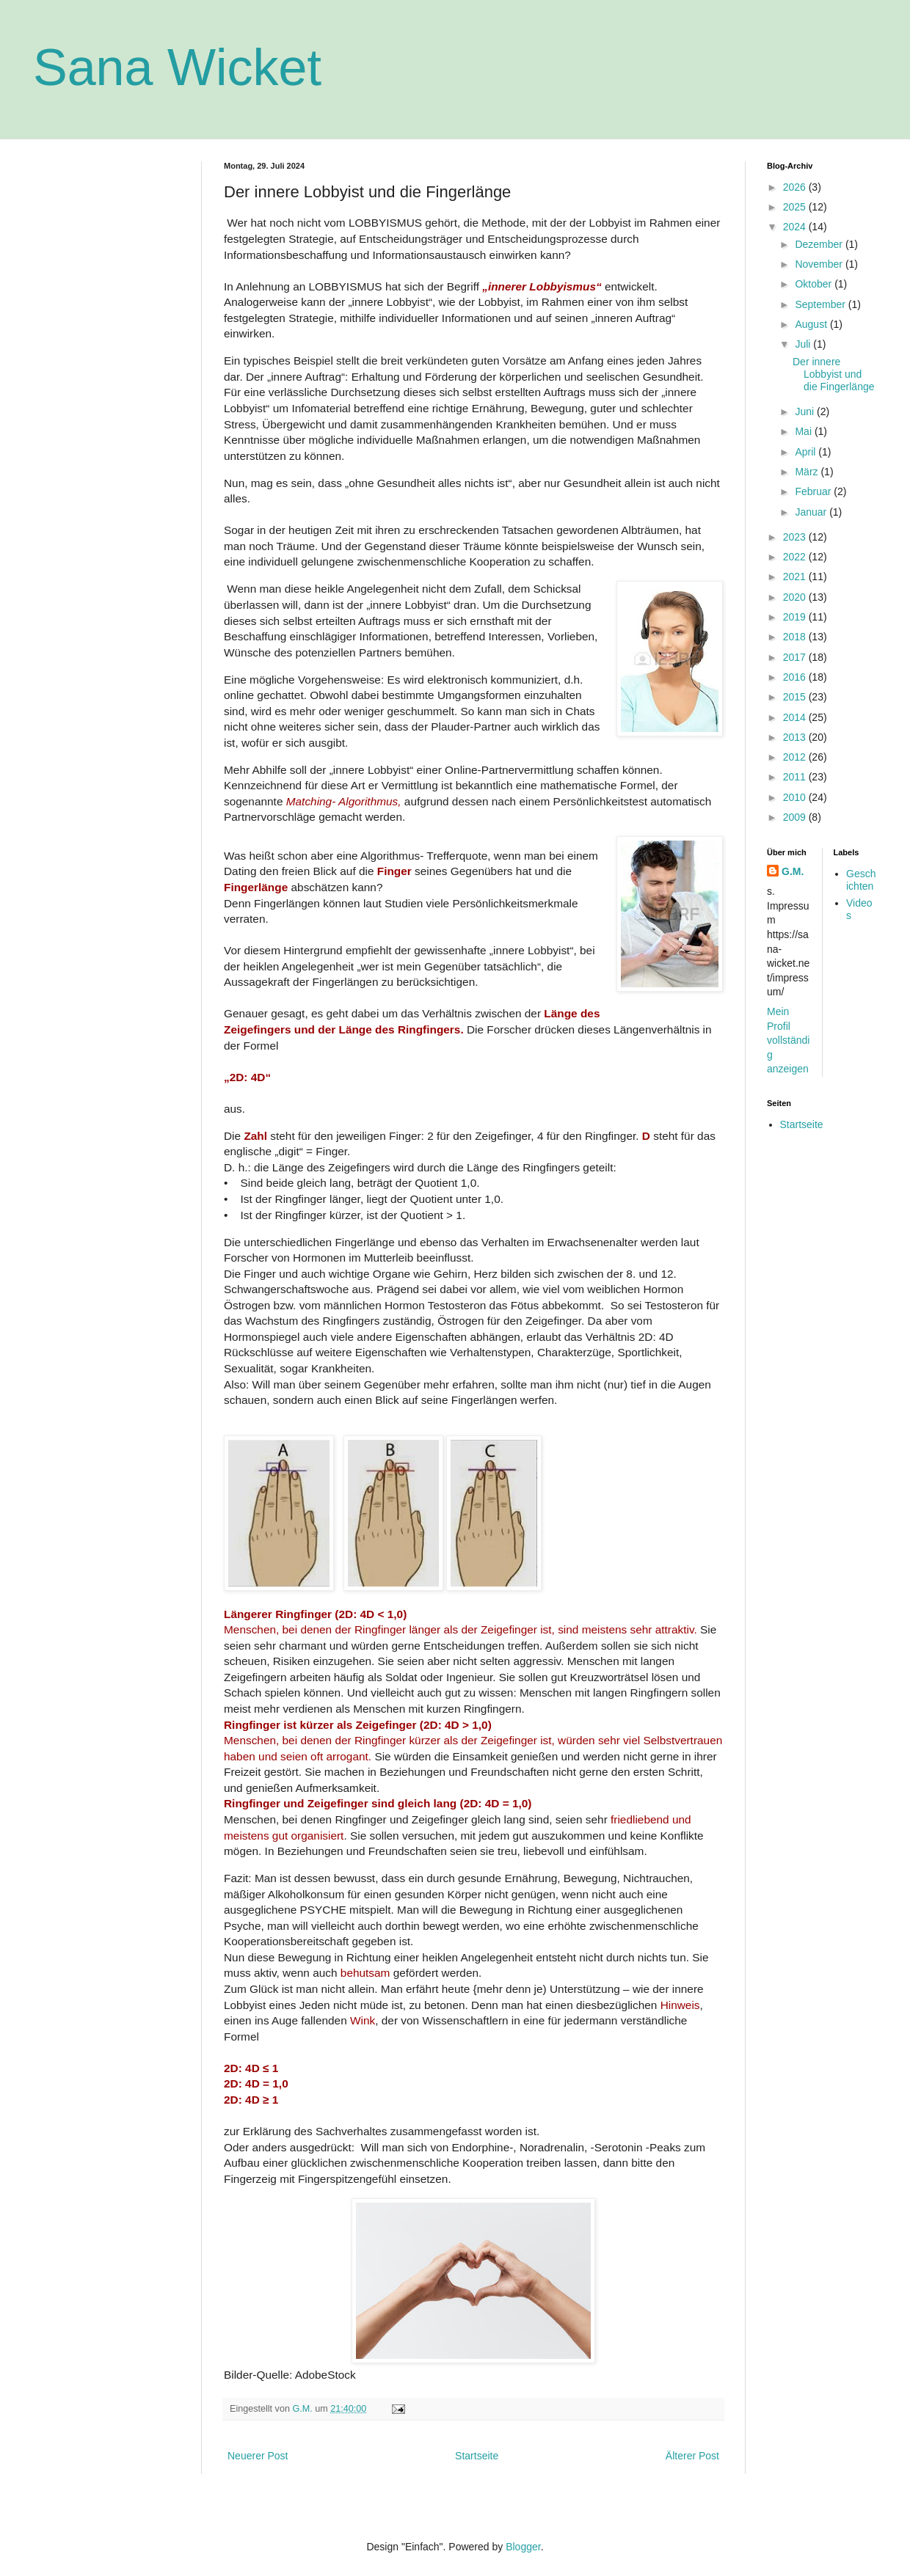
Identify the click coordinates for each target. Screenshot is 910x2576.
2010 (796, 797)
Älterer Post (692, 2456)
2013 (796, 737)
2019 (796, 617)
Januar (812, 512)
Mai (804, 431)
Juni (806, 411)
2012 (796, 757)
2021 (796, 576)
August (812, 324)
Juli (804, 344)
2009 (796, 817)
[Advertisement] (106, 234)
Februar (814, 491)
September (821, 304)
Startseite (476, 2456)
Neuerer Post (258, 2456)
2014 (796, 717)
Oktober (814, 284)
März (807, 471)
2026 (796, 187)
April (806, 452)
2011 (796, 777)
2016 (796, 677)
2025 (796, 207)
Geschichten (861, 880)
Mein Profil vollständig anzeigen (788, 1040)
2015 (796, 697)
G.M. (793, 871)
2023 (796, 537)
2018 (796, 637)
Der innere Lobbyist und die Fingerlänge (834, 374)
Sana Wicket (177, 67)
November (820, 264)
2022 (796, 557)
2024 (796, 227)
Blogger (523, 2547)
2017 (796, 657)
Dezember (820, 244)
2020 (796, 597)
